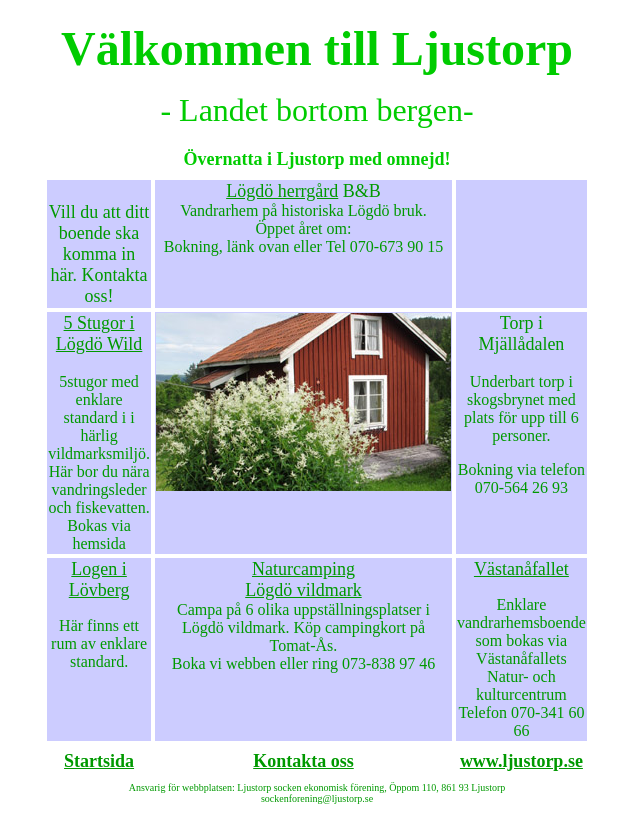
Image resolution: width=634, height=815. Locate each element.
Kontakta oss (303, 761)
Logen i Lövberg (99, 579)
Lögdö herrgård (282, 191)
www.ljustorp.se (521, 761)
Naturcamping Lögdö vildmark (303, 579)
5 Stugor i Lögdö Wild (99, 333)
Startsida (99, 761)
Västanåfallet (521, 569)
